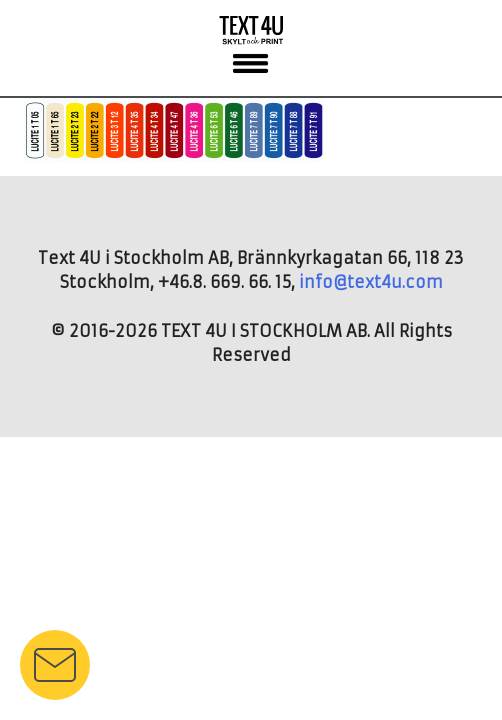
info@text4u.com (371, 282)
